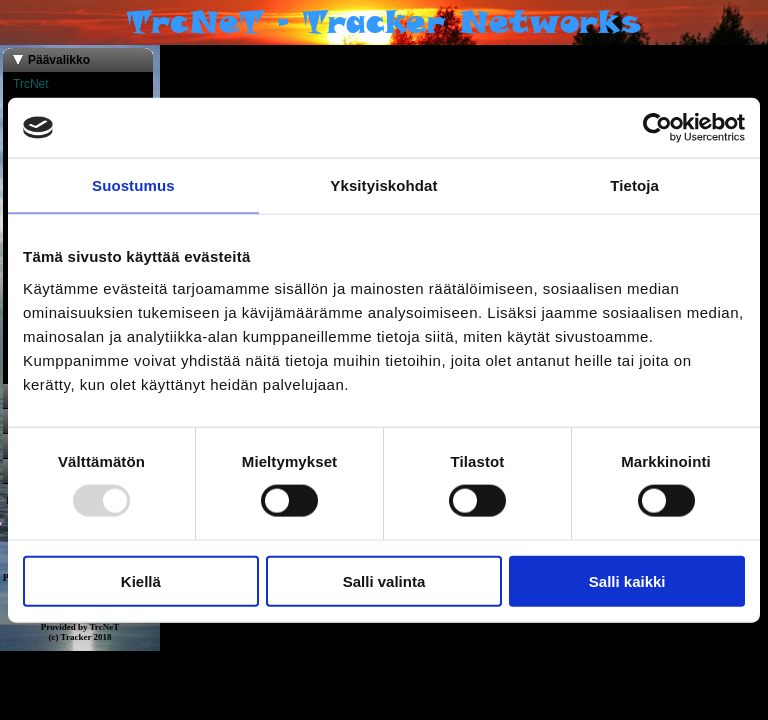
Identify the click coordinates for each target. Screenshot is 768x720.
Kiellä (141, 580)
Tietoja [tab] (634, 185)
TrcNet (31, 84)
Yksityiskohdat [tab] (383, 185)
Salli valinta (384, 580)
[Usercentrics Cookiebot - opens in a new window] (657, 128)
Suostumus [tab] (133, 185)
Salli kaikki (627, 580)
